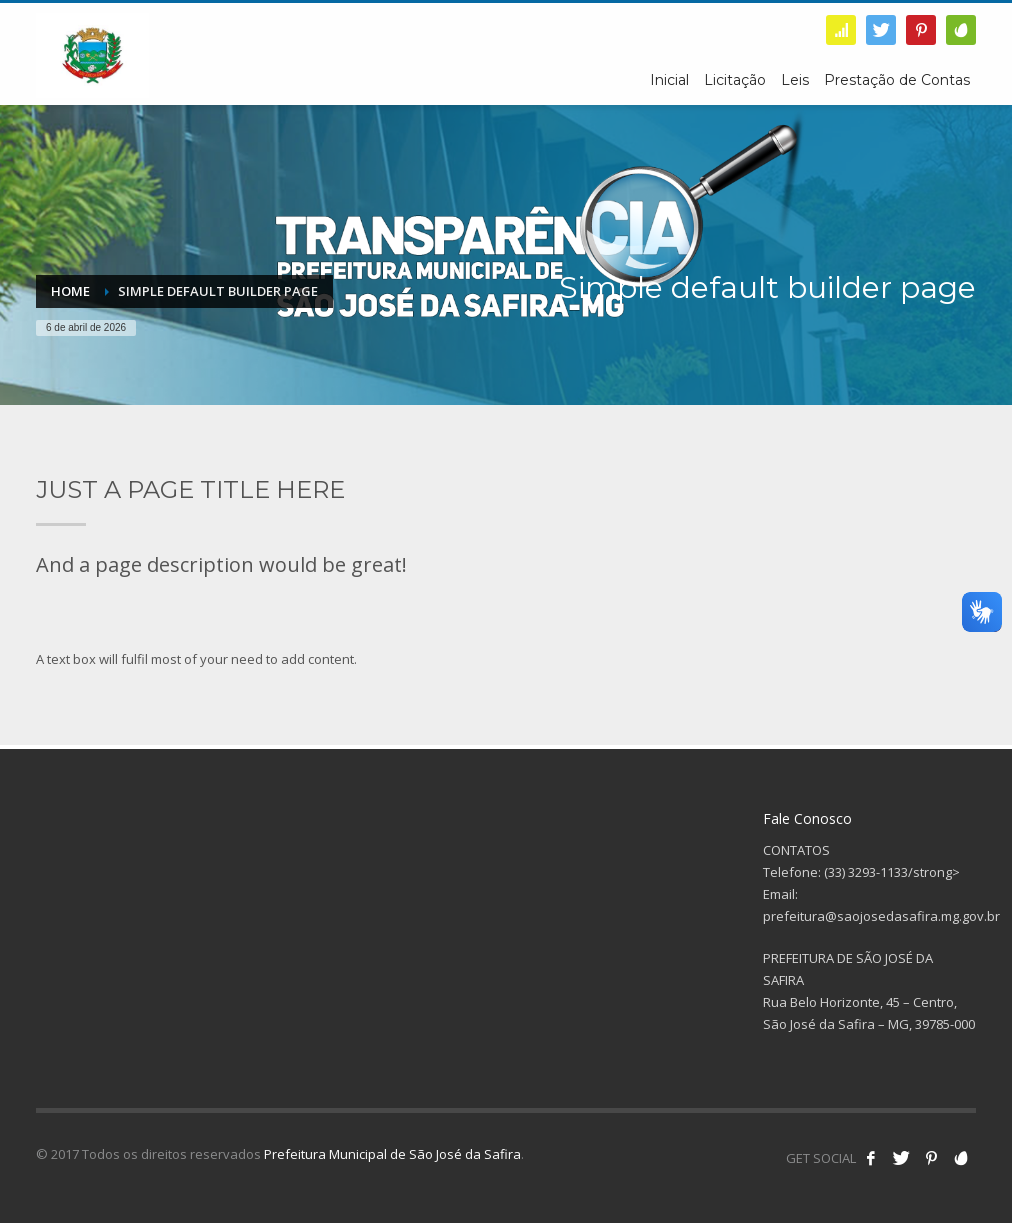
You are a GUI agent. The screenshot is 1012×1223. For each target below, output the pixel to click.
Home (70, 291)
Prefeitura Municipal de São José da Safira (392, 1154)
